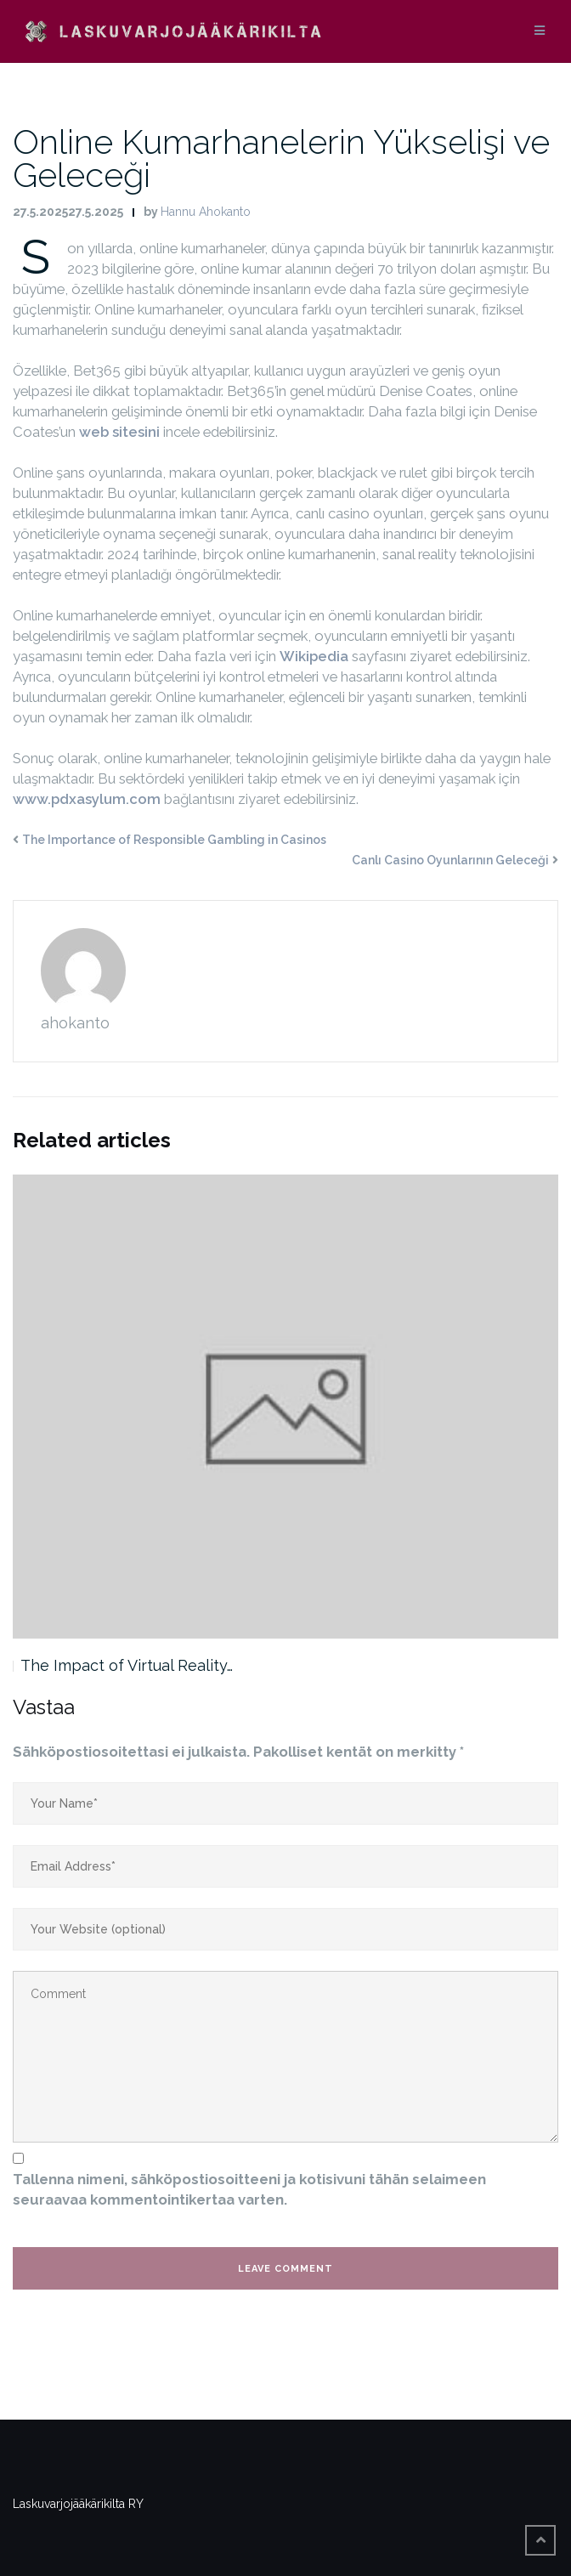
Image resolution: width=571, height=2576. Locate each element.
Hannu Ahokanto (206, 211)
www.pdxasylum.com (87, 798)
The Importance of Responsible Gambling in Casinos (174, 839)
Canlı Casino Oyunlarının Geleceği (450, 860)
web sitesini (119, 431)
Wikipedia (314, 656)
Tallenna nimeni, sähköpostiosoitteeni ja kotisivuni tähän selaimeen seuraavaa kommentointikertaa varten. (249, 2189)
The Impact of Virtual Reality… (126, 1665)
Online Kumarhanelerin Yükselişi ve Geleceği (281, 158)
